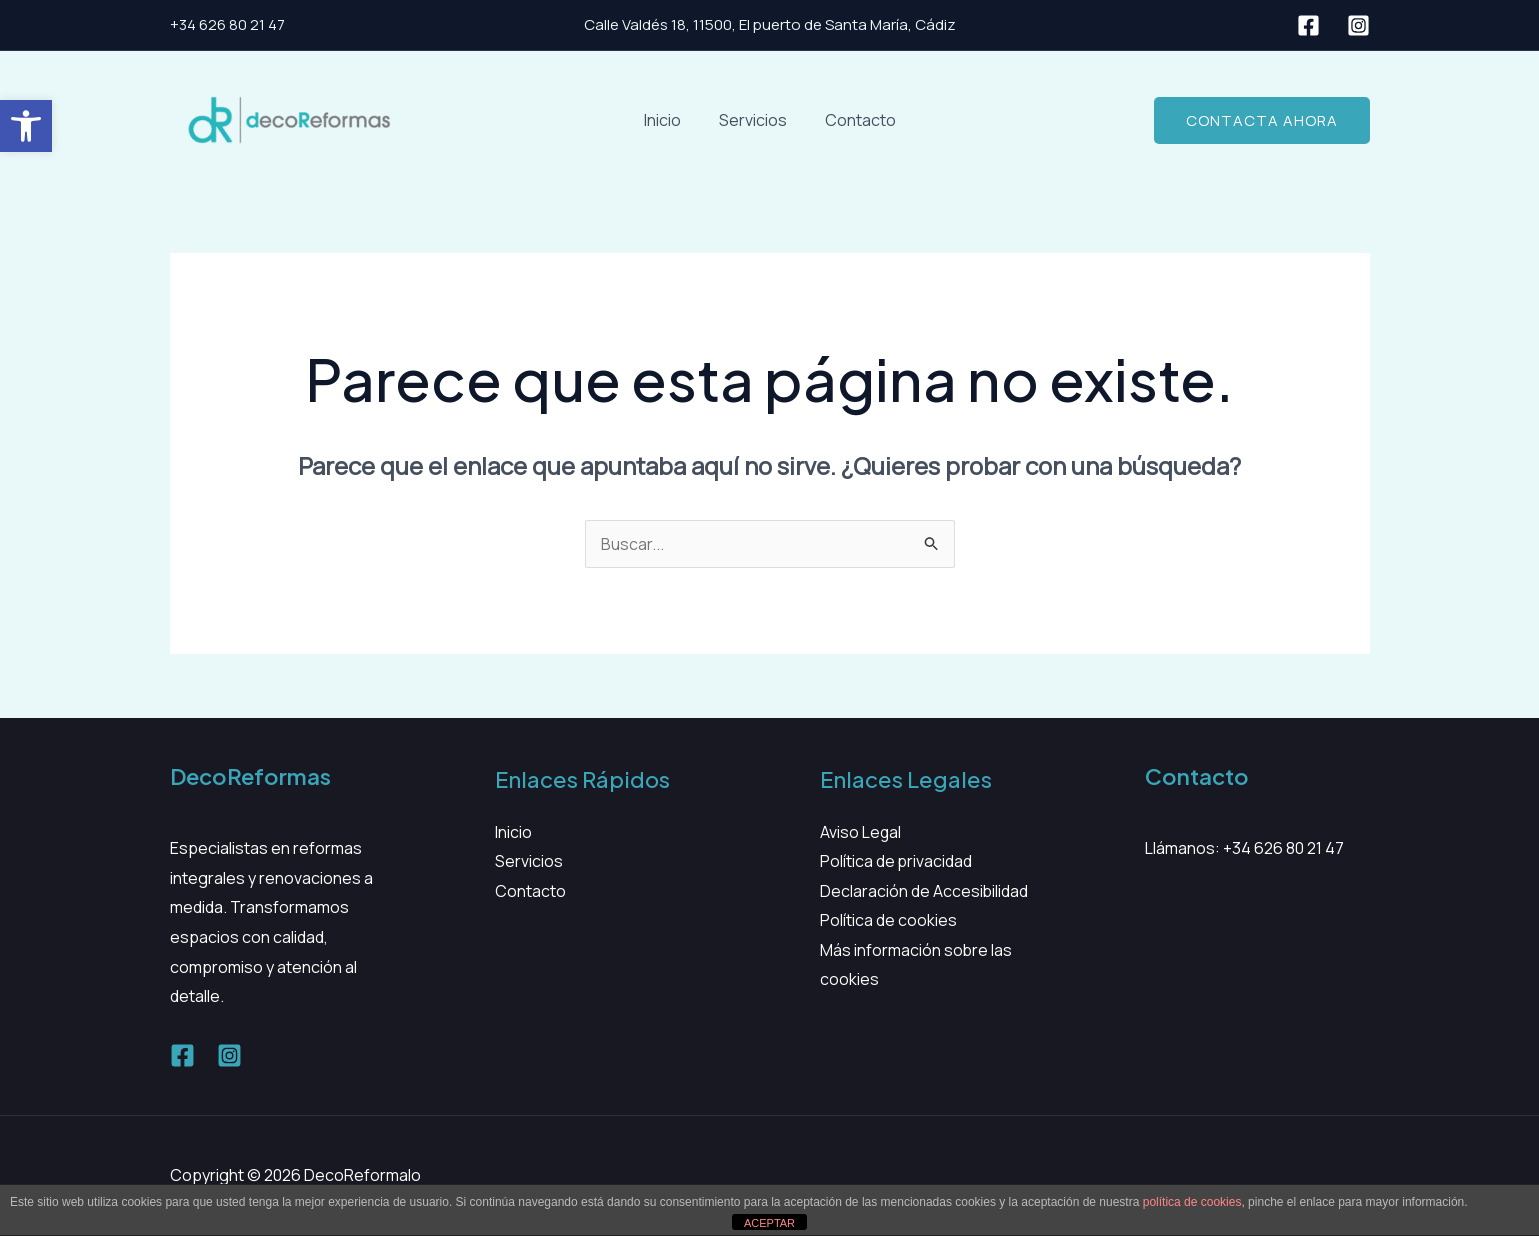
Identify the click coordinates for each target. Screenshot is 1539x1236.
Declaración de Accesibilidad (924, 891)
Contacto (854, 120)
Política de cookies (888, 921)
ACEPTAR (769, 1223)
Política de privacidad (896, 861)
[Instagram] (1358, 25)
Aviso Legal (861, 832)
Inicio (668, 120)
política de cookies (1192, 1202)
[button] (26, 126)
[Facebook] (1308, 25)
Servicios (753, 120)
